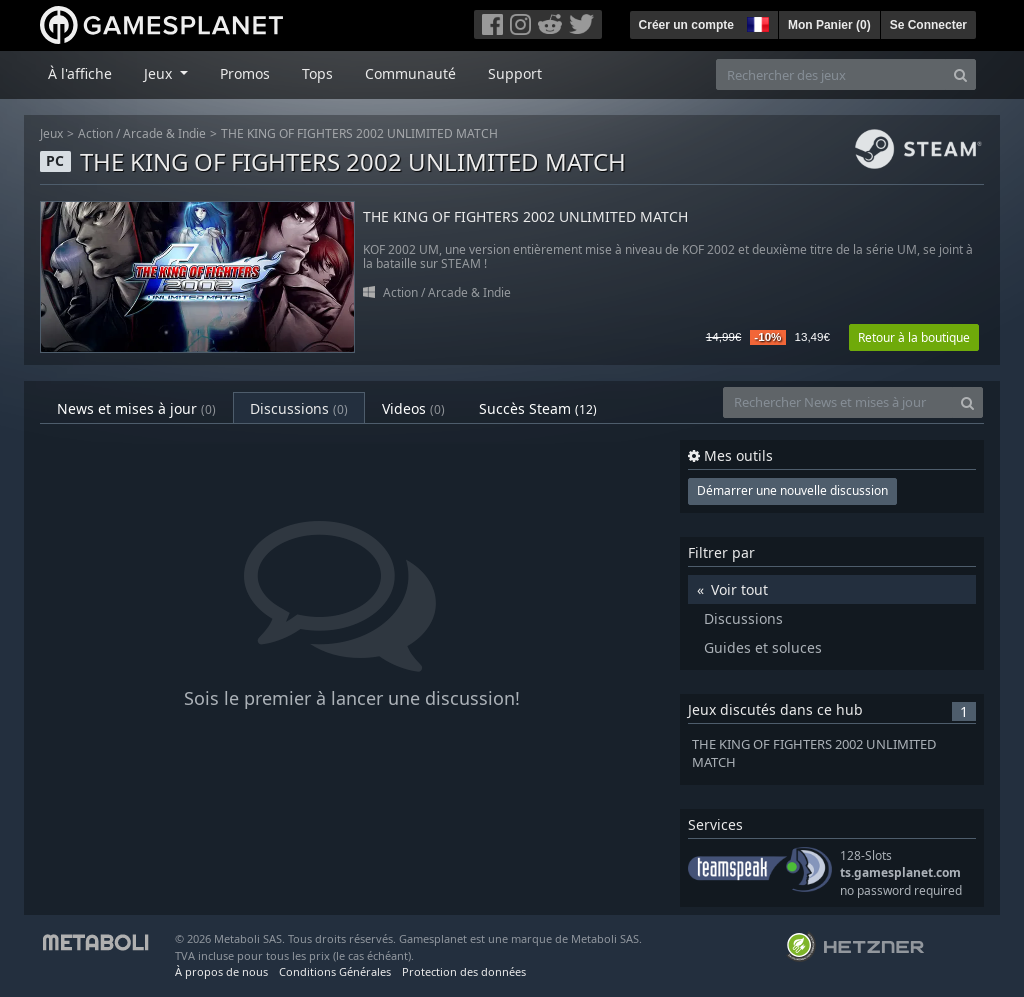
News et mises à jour (136, 408)
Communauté (410, 73)
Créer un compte (686, 25)
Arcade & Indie (164, 133)
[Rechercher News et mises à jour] (838, 402)
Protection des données (464, 971)
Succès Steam (538, 408)
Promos (245, 73)
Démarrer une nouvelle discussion (792, 490)
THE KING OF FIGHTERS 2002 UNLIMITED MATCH (359, 133)
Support (515, 73)
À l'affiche (80, 73)
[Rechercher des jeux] (831, 74)
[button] (756, 22)
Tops (317, 73)
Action (95, 133)
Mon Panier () (829, 25)
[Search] (960, 74)
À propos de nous (221, 971)
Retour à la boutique (914, 337)
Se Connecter (928, 25)
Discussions (299, 408)
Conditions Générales (335, 971)
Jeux (51, 133)
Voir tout (739, 589)
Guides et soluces (763, 647)
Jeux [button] (160, 73)
